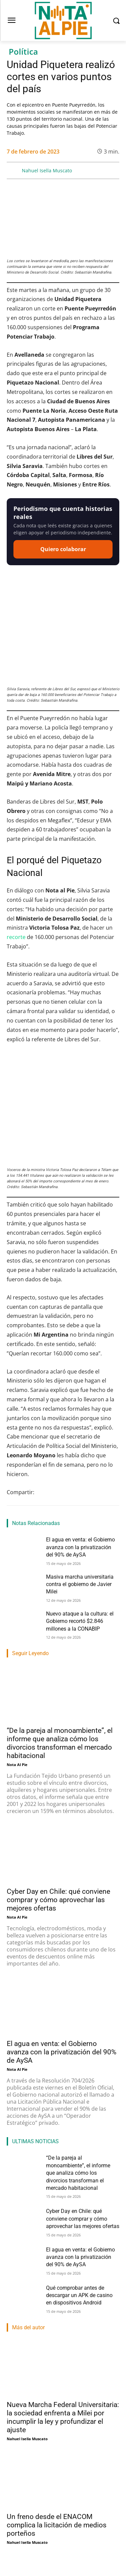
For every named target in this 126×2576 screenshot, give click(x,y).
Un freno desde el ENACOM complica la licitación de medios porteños (57, 2432)
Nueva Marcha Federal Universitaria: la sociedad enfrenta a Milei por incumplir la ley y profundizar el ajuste (63, 2325)
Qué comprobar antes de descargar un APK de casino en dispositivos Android (79, 2203)
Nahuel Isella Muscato (47, 170)
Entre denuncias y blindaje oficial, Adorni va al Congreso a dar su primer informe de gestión (59, 2536)
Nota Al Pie (17, 1672)
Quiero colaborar (63, 549)
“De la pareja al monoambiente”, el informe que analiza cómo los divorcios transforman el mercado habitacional (78, 2080)
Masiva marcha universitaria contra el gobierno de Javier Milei (80, 1492)
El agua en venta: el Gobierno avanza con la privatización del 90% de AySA (80, 1455)
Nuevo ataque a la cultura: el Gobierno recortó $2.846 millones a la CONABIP (80, 1529)
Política (23, 52)
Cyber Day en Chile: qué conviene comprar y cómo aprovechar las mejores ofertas (58, 1807)
